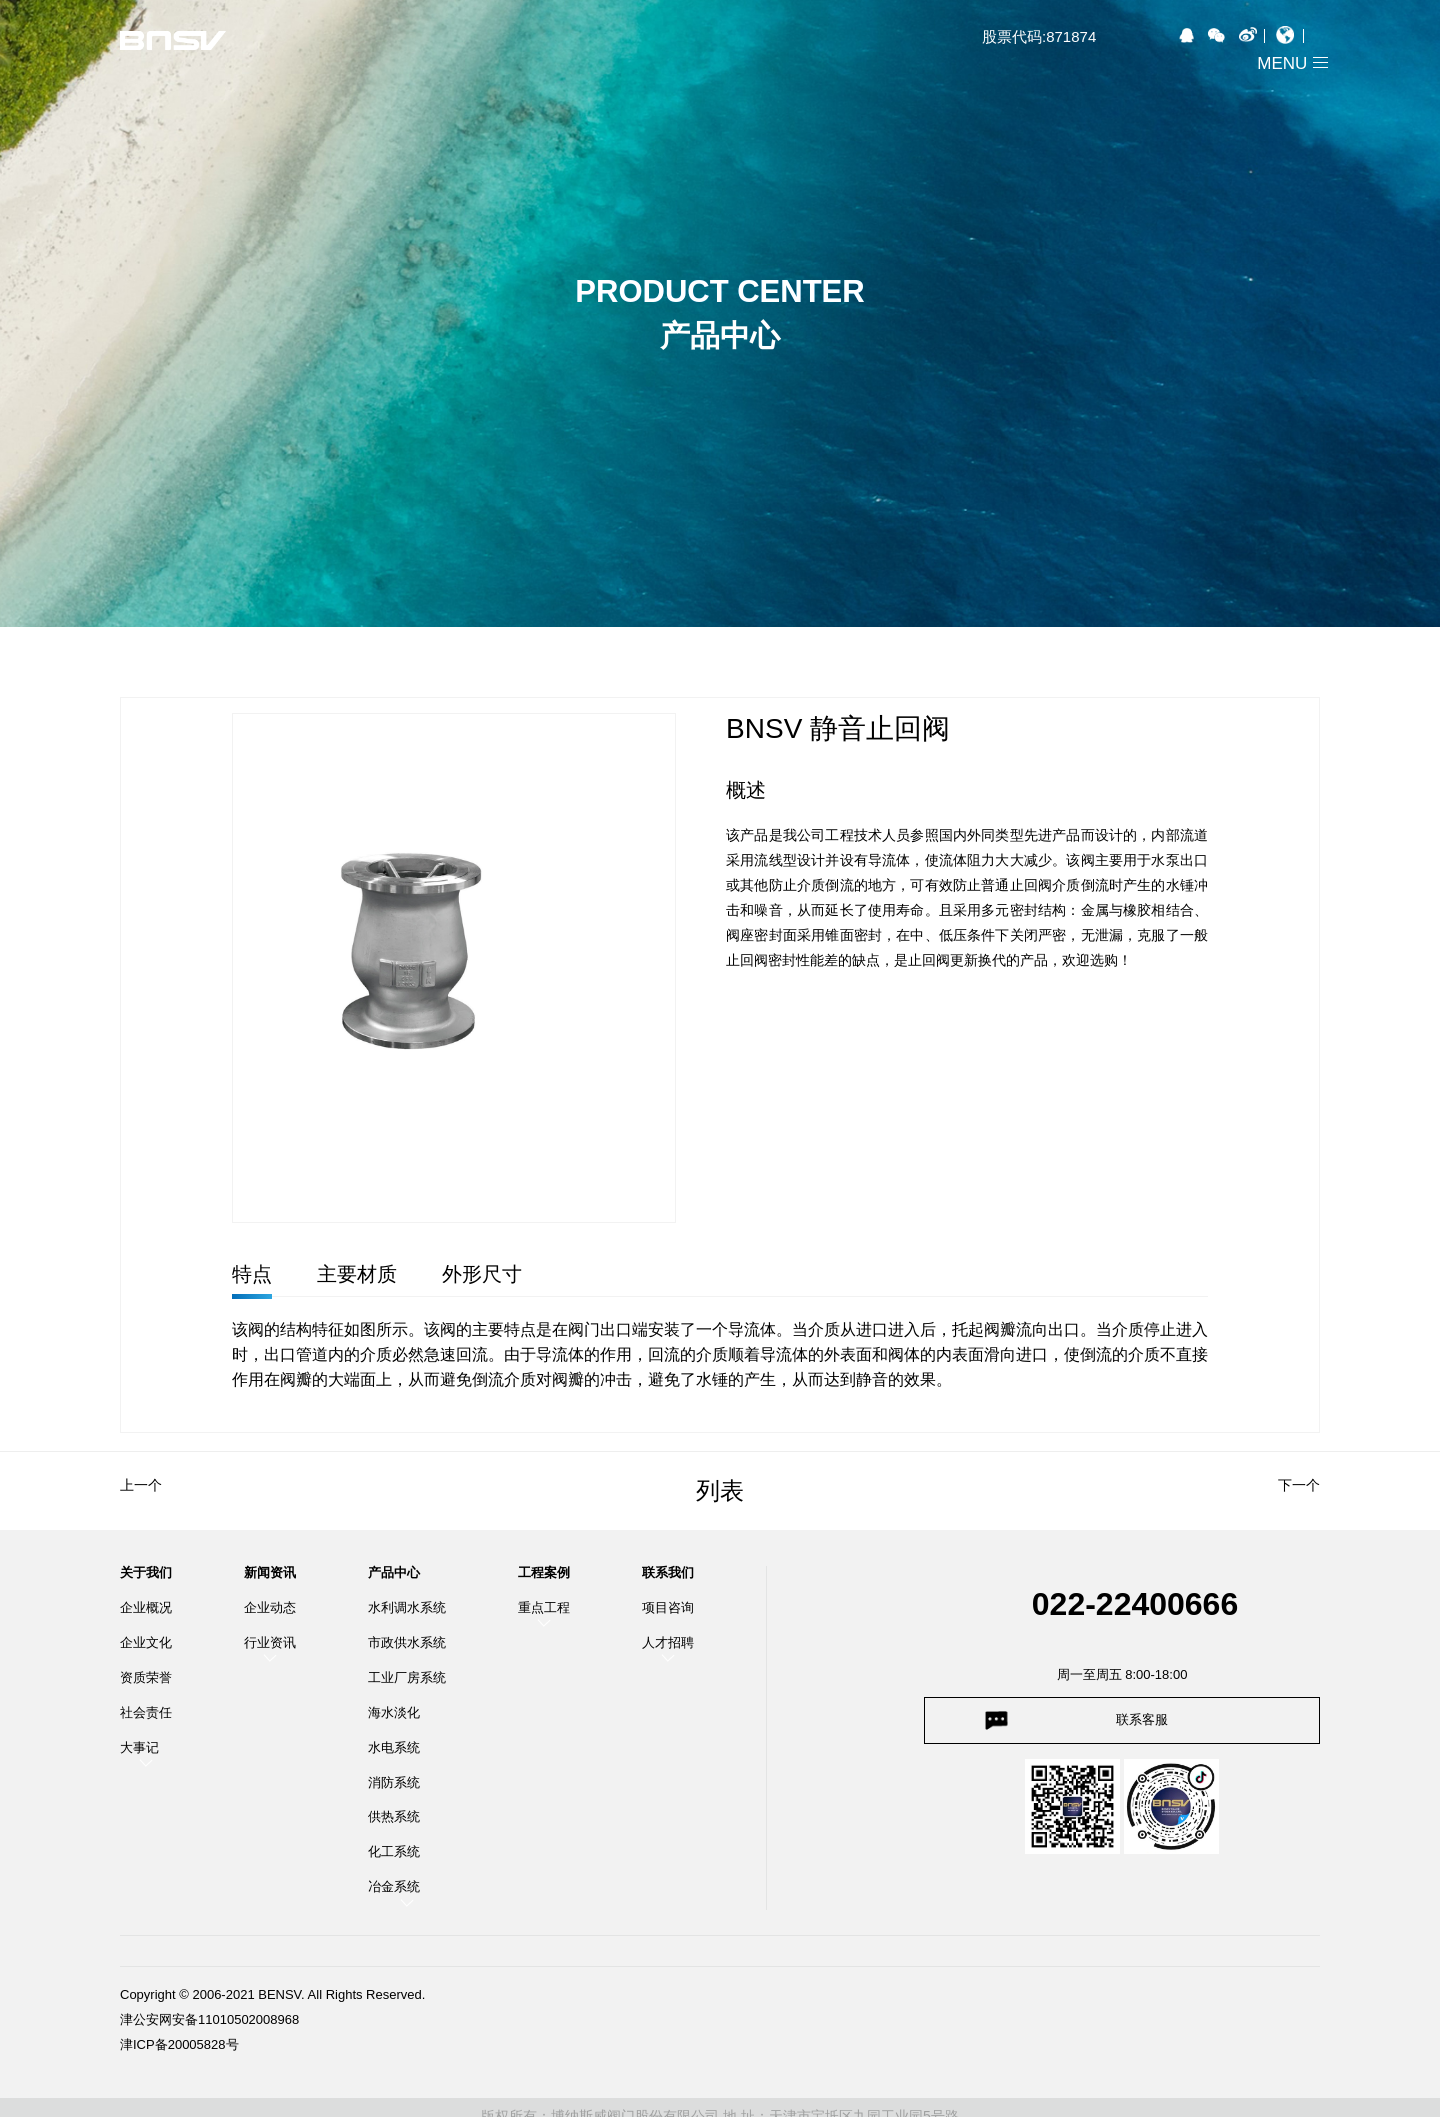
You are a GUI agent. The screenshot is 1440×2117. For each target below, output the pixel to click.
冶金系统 (394, 1886)
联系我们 (668, 1573)
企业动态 (270, 1607)
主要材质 (357, 1274)
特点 (252, 1274)
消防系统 (394, 1782)
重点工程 (544, 1607)
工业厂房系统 (407, 1677)
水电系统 (394, 1747)
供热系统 (394, 1816)
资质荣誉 (146, 1677)
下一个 (1299, 1485)
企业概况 (146, 1607)
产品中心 (394, 1573)
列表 (720, 1490)
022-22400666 (1135, 1604)
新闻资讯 (270, 1573)
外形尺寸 (482, 1274)
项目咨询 (668, 1607)
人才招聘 (668, 1642)
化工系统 (394, 1851)
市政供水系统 (407, 1642)
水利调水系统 (407, 1607)
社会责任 (146, 1712)
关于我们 (146, 1573)
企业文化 (146, 1642)
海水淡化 (394, 1712)
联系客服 (1142, 1719)
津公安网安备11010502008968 (209, 2019)
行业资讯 (270, 1642)
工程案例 (544, 1573)
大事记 (139, 1747)
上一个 (141, 1485)
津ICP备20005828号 (179, 2044)
